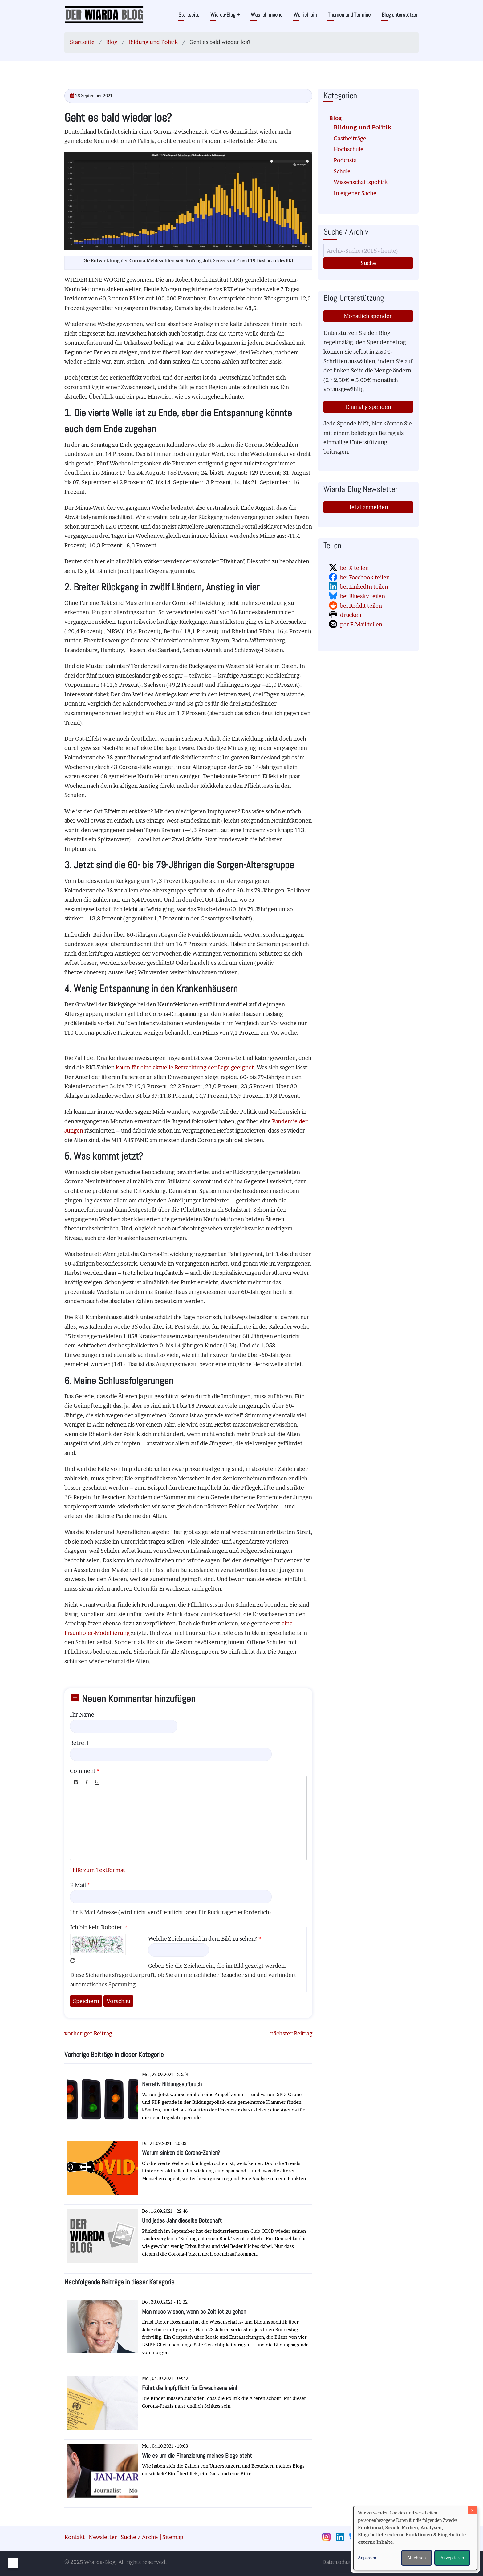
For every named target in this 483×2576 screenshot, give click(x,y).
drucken (350, 615)
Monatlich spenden (368, 316)
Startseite (188, 14)
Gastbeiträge (350, 138)
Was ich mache (266, 14)
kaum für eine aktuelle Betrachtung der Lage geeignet (185, 1067)
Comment (82, 1771)
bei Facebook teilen (365, 577)
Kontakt (74, 2537)
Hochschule (348, 149)
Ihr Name (82, 1714)
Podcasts (345, 160)
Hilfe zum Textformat (97, 1870)
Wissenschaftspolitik (361, 182)
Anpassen (367, 2557)
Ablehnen (416, 2557)
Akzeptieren (452, 2557)
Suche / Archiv (140, 2537)
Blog (111, 42)
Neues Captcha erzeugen (72, 1960)
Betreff (79, 1743)
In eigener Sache (355, 193)
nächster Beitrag (291, 2033)
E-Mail (78, 1885)
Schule (342, 171)
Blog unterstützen (400, 14)
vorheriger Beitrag (88, 2033)
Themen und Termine (349, 14)
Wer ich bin (305, 14)
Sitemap (172, 2537)
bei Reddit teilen (361, 605)
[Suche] (368, 250)
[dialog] (415, 2538)
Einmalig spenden (368, 407)
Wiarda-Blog (225, 14)
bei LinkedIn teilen (364, 586)
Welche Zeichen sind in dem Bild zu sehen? (202, 1938)
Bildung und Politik (153, 42)
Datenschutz (338, 2562)
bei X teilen (354, 568)
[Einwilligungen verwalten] (13, 2563)
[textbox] (188, 1824)
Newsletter (103, 2537)
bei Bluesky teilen (362, 596)
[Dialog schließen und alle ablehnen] (472, 2510)
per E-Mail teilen (361, 624)
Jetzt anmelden (368, 507)
